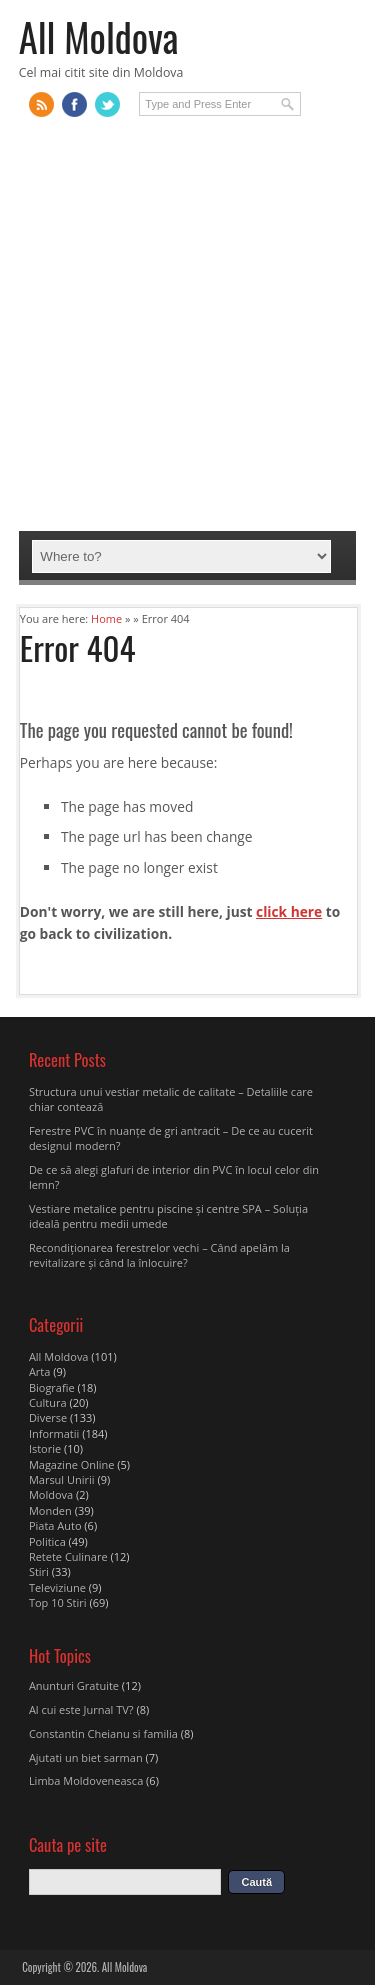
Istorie (45, 1448)
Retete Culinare (68, 1556)
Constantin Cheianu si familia (103, 1733)
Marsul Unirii (62, 1479)
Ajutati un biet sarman (86, 1757)
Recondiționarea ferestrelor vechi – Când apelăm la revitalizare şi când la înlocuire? (159, 1255)
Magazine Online (72, 1464)
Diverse (48, 1417)
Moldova (51, 1494)
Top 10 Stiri (58, 1602)
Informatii (54, 1433)
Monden (50, 1510)
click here (289, 911)
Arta (39, 1371)
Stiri (39, 1571)
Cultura (48, 1402)
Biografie (52, 1387)
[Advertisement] (187, 333)
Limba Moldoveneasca (86, 1780)
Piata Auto (55, 1525)
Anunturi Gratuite (74, 1685)
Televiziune (57, 1587)
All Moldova (99, 36)
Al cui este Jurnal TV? (81, 1709)
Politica (47, 1541)
